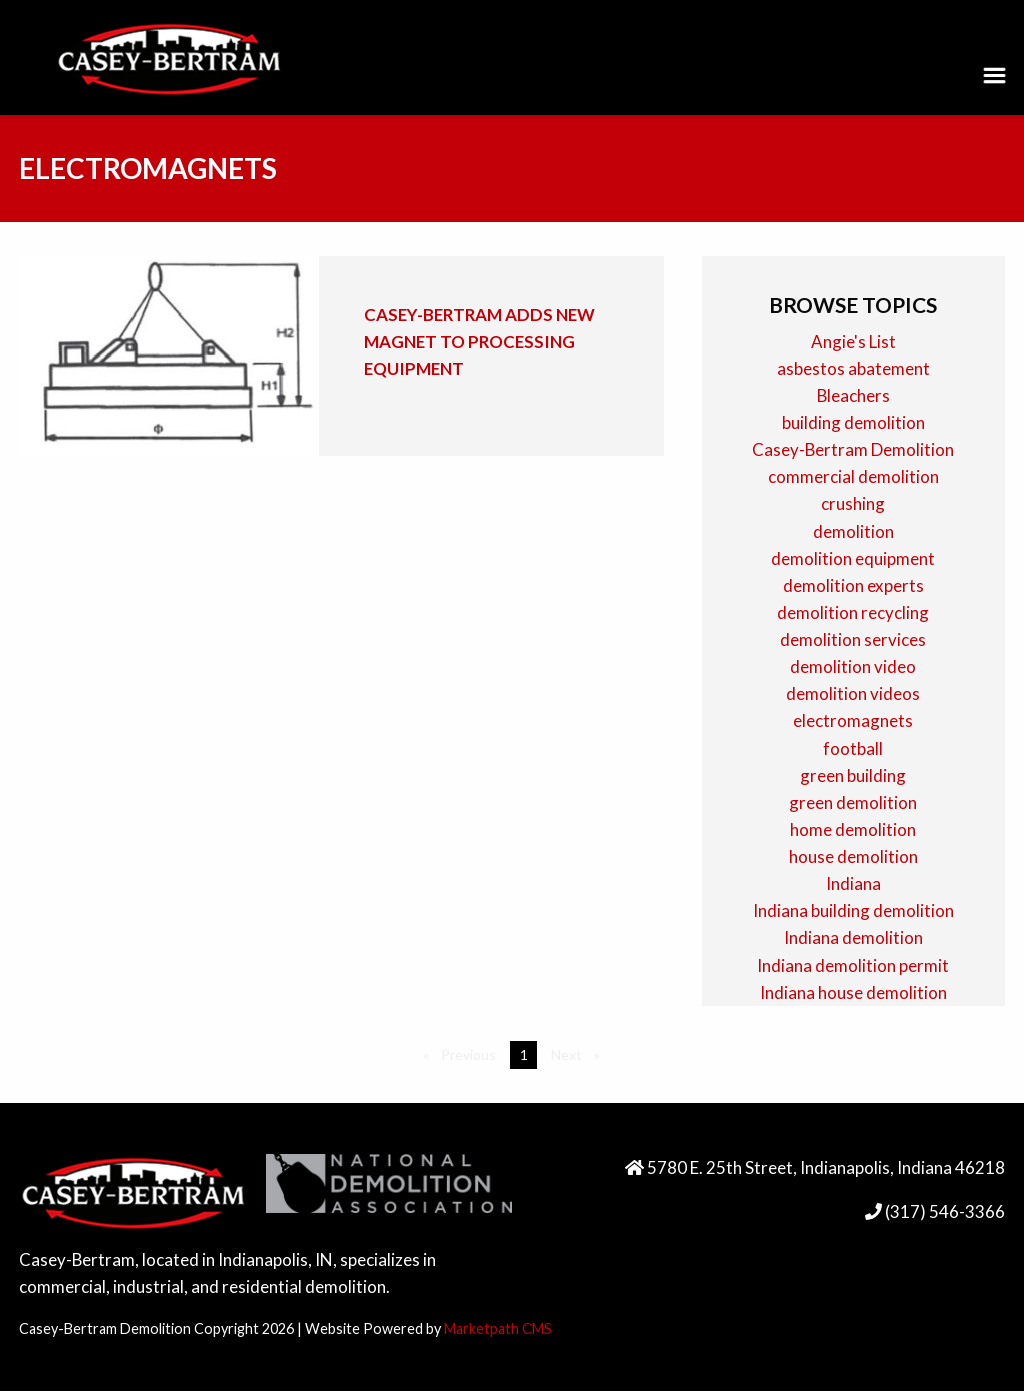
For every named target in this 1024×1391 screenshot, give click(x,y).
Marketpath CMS (498, 1328)
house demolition (853, 856)
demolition (853, 531)
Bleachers (853, 395)
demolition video (853, 666)
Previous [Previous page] (472, 1053)
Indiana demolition (853, 937)
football (853, 748)
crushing (853, 503)
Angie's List (853, 341)
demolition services (853, 639)
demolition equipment (853, 558)
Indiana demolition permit (853, 965)
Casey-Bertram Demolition (853, 449)
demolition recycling (853, 612)
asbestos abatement (853, 368)
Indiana (853, 883)
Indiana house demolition (853, 992)
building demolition (853, 422)
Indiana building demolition (853, 910)
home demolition (853, 829)
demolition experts (853, 585)
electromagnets (853, 720)
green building (853, 775)
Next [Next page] (580, 1053)
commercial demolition (853, 476)
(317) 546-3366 (943, 1211)
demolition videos (853, 693)
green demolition (853, 802)
